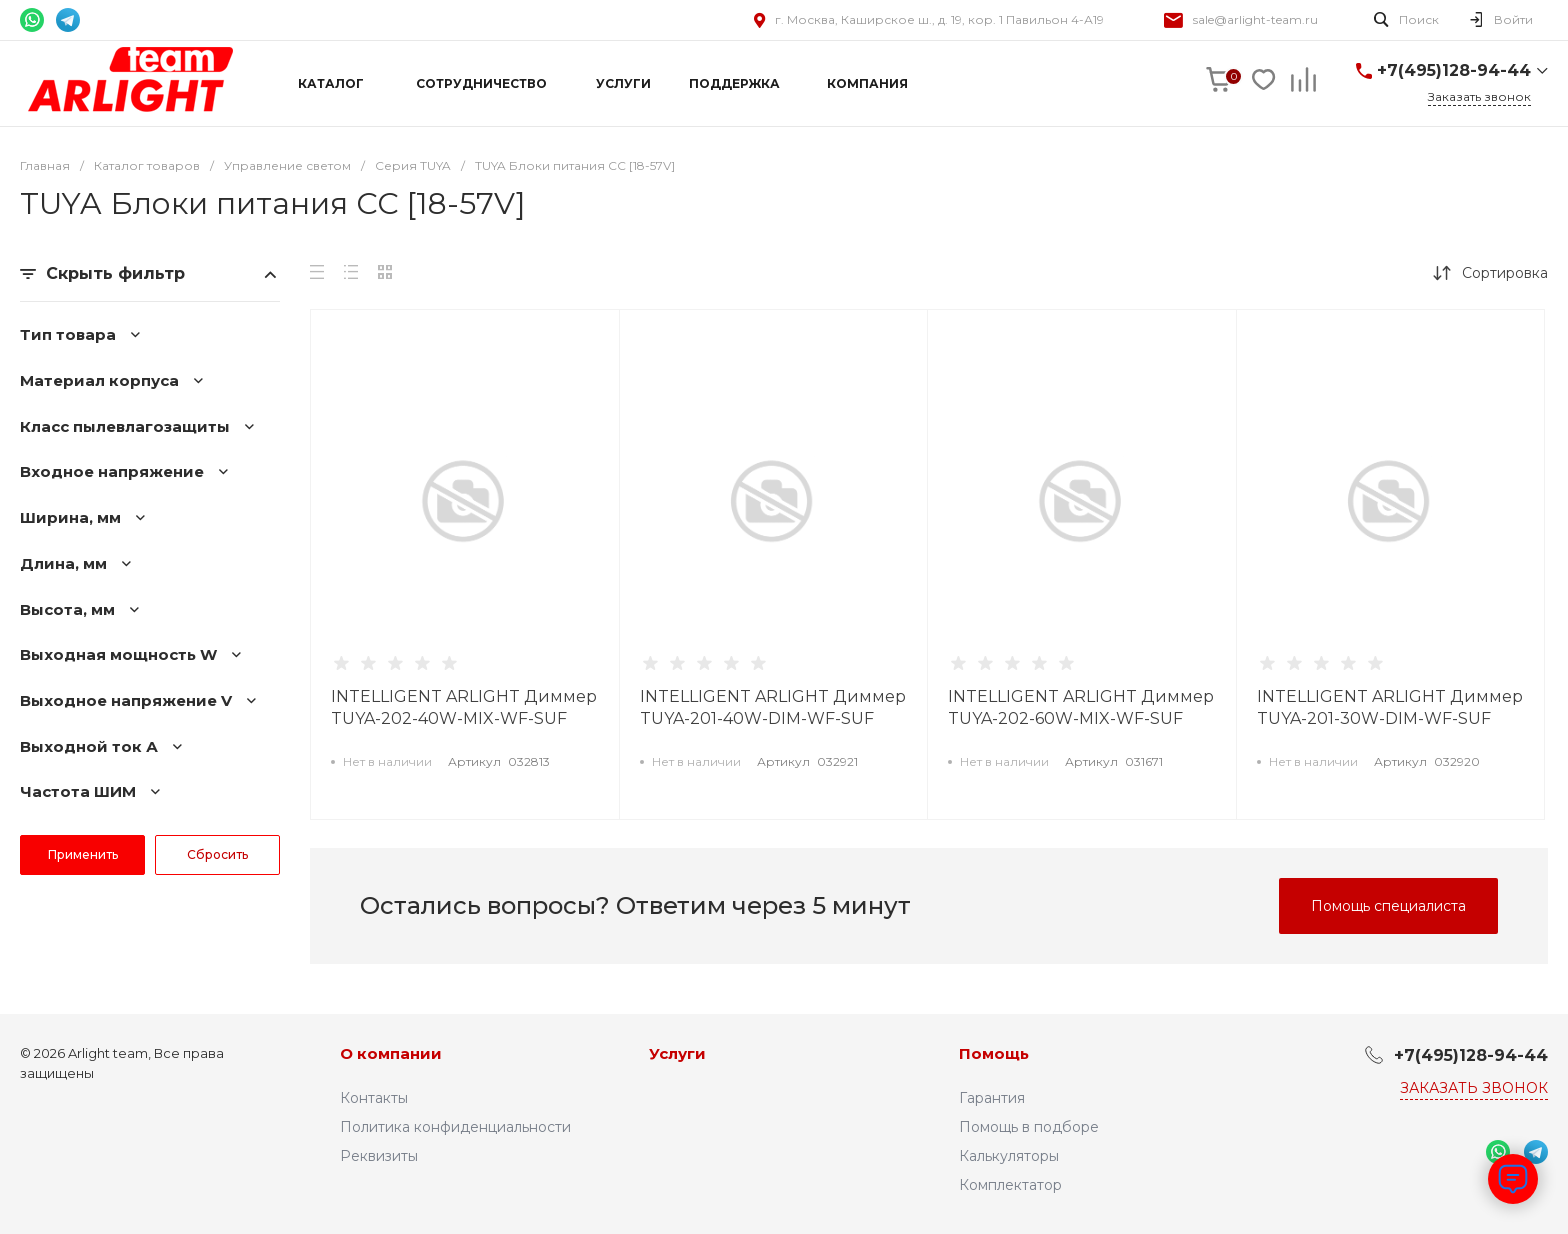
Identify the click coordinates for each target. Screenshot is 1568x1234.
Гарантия (992, 1098)
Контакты (374, 1098)
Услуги (677, 1053)
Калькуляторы (1009, 1156)
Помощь (994, 1053)
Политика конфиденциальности (455, 1127)
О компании (391, 1053)
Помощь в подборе (1029, 1127)
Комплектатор (1010, 1185)
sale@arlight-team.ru (1255, 19)
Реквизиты (379, 1156)
